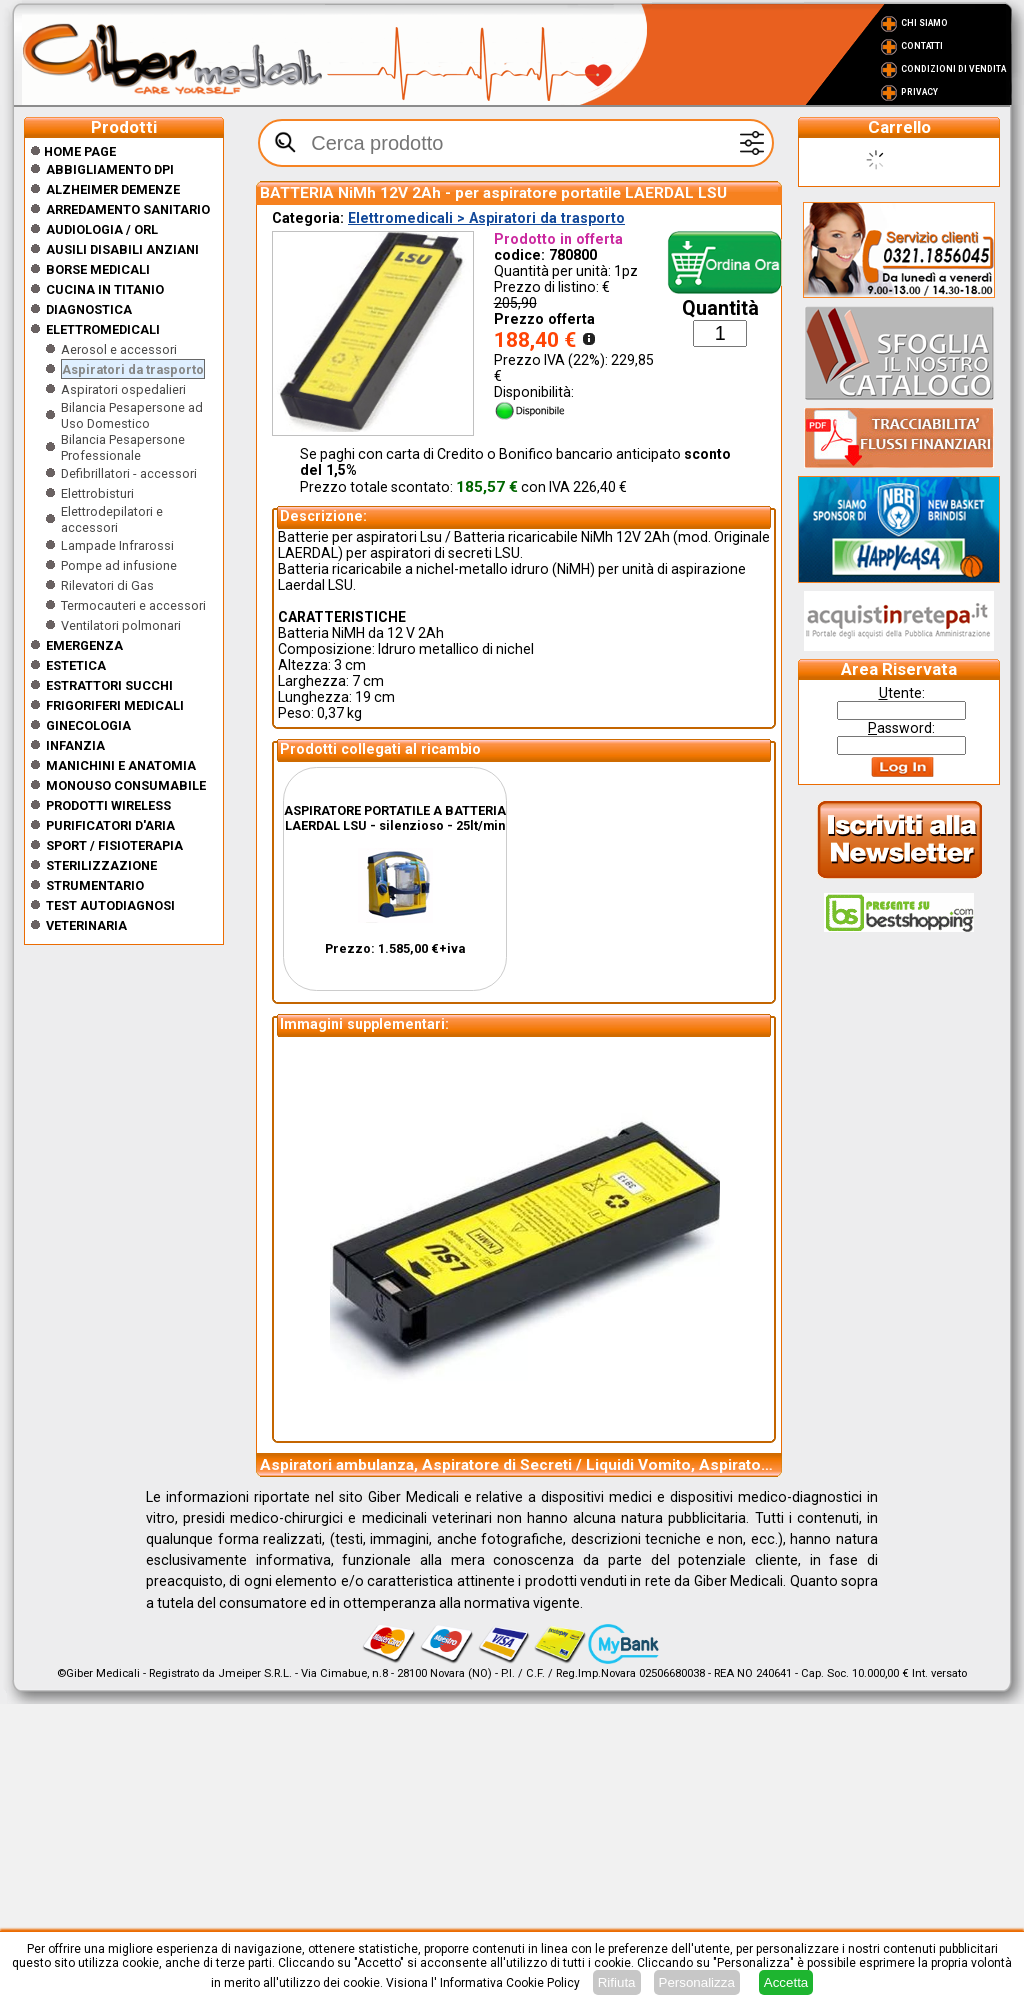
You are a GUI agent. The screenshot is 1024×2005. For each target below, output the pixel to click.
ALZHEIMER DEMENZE (113, 189)
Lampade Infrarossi (117, 545)
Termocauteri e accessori (133, 605)
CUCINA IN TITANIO (105, 289)
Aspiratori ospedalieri (123, 389)
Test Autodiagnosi (110, 905)
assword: (901, 728)
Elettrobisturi (97, 493)
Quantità (720, 308)
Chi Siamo (924, 23)
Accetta (786, 1982)
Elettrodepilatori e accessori (112, 519)
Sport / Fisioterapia (114, 845)
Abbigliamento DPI (110, 169)
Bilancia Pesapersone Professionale (123, 447)
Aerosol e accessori (119, 349)
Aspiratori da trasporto (133, 369)
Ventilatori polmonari (121, 625)
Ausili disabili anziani (122, 249)
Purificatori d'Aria (110, 825)
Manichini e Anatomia (121, 765)
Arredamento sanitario (128, 209)
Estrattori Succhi (109, 685)
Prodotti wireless (108, 805)
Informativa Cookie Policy (510, 1983)
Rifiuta (617, 1982)
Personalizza (697, 1982)
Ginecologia (88, 725)
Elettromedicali (103, 329)
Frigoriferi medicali (115, 705)
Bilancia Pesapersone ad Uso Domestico (132, 415)
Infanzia (75, 745)
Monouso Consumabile (126, 785)
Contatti (922, 46)
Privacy (919, 92)
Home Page (73, 151)
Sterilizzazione (101, 865)
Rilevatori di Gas (107, 585)
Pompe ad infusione (119, 565)
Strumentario (95, 885)
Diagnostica (89, 309)
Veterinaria (86, 925)
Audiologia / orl (102, 229)
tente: (902, 693)
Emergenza (84, 645)
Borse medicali (98, 269)
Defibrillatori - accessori (129, 473)
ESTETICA (76, 665)
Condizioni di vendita (953, 69)
